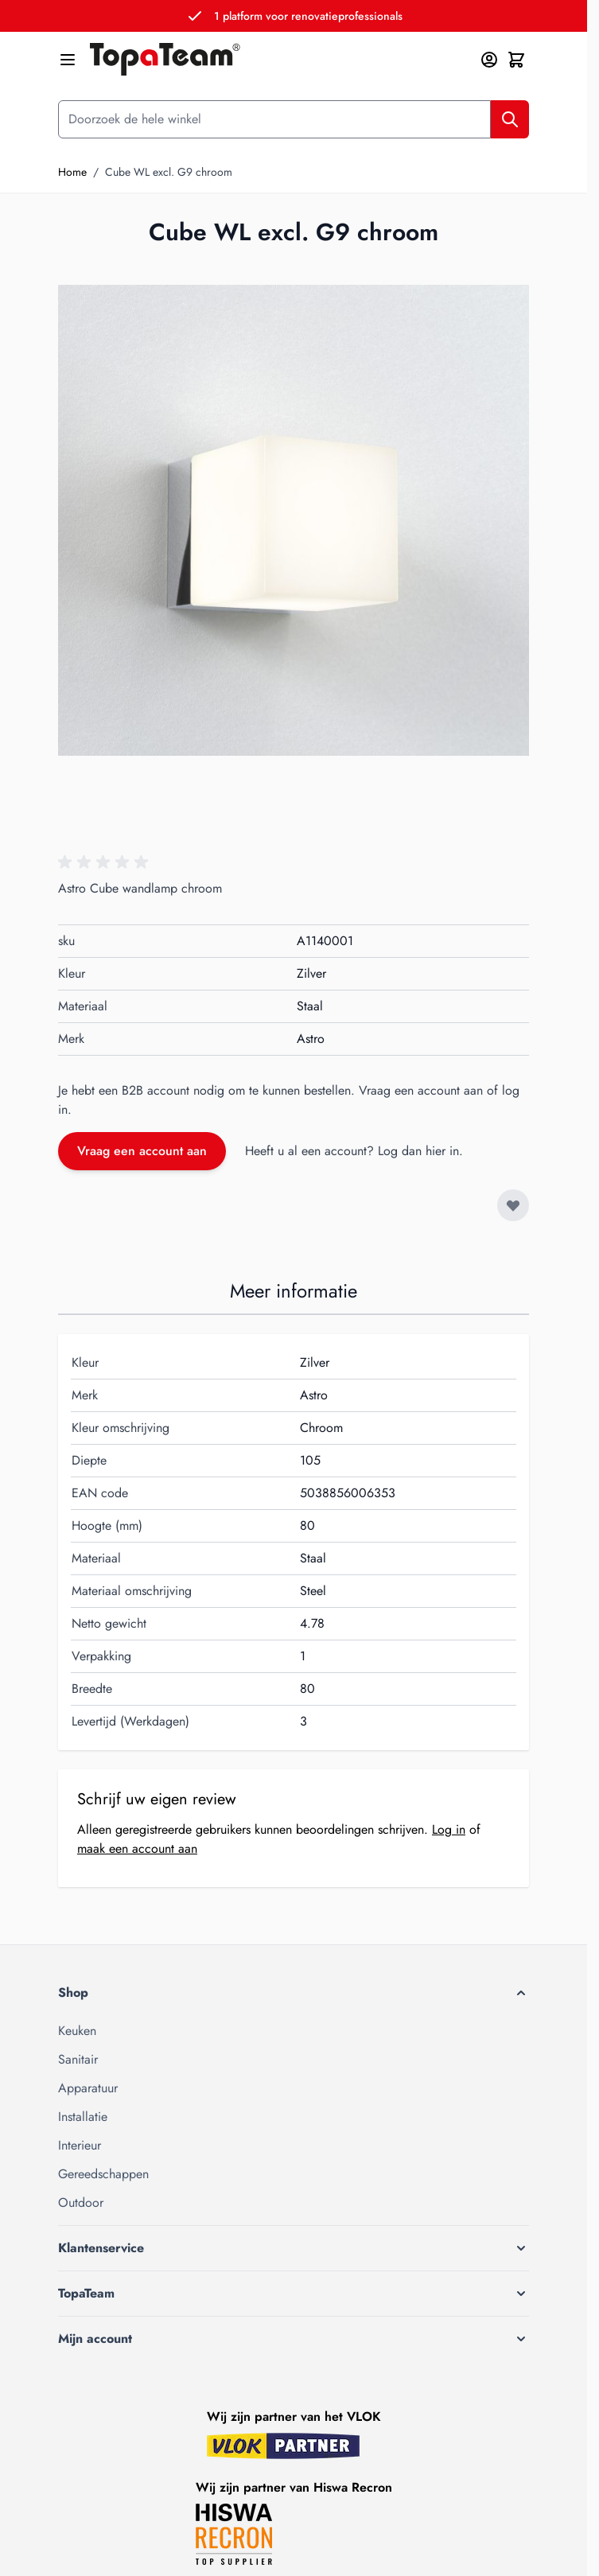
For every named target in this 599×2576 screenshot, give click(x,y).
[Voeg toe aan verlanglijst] (513, 1205)
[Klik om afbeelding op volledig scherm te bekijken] (293, 520)
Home (72, 172)
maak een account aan (137, 1848)
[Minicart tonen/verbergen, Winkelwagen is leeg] (516, 59)
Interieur (79, 2145)
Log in (448, 1829)
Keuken (77, 2030)
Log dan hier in (418, 1151)
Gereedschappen (103, 2174)
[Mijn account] (489, 59)
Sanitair (78, 2059)
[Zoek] (510, 119)
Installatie (82, 2116)
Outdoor (80, 2202)
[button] (106, 862)
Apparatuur (88, 2088)
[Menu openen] (67, 59)
